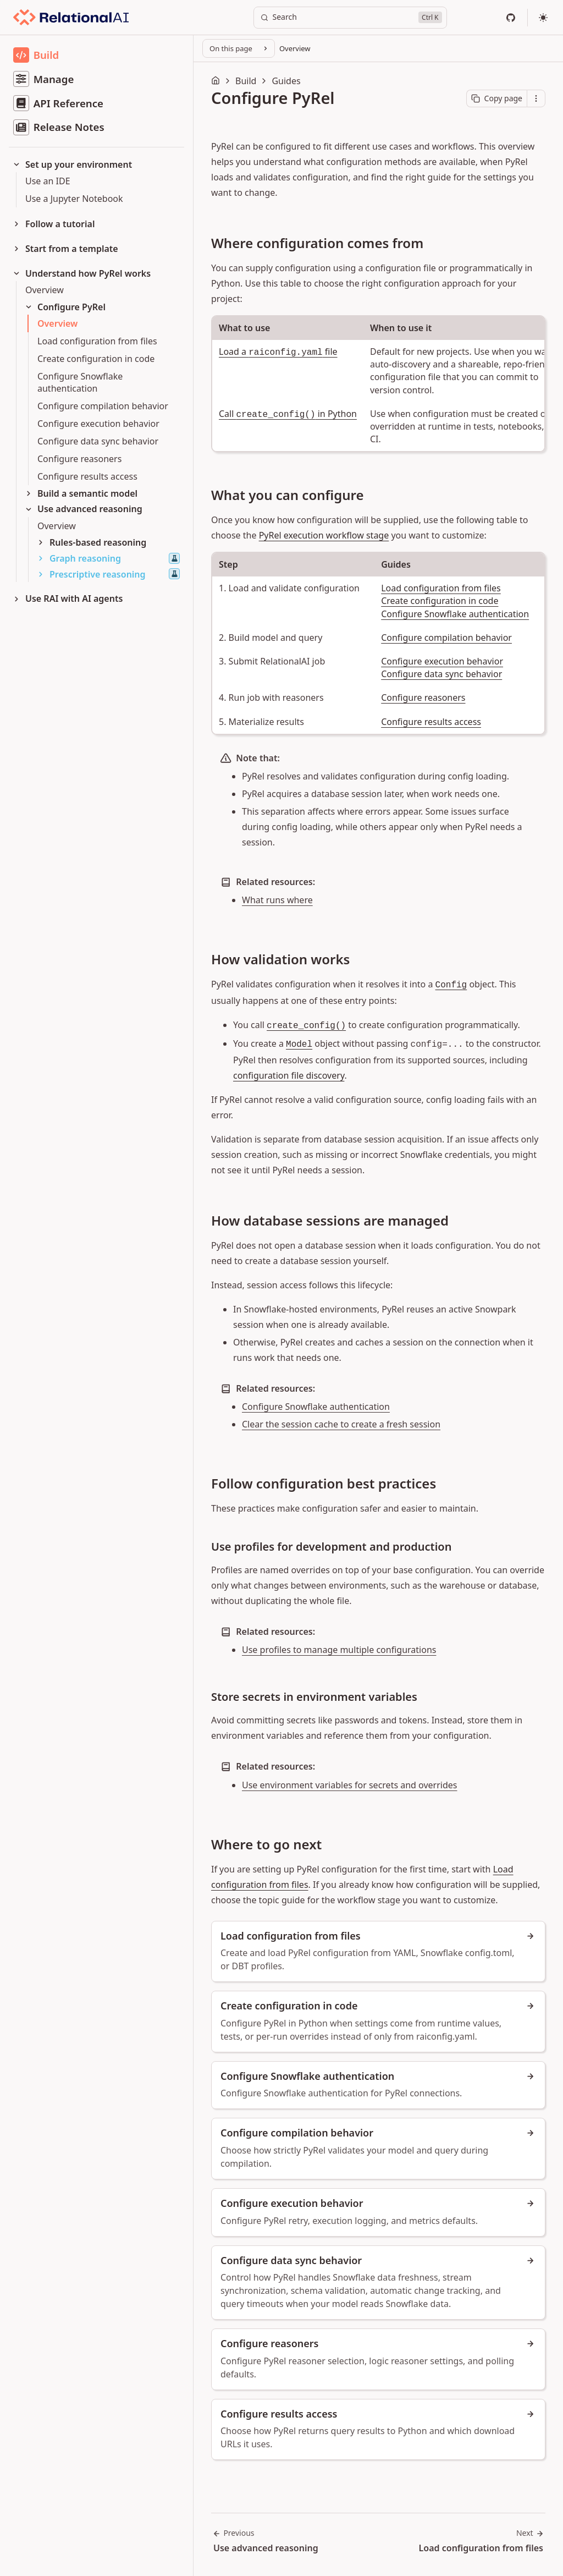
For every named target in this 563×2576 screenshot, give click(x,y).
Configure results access (431, 722)
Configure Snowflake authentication (455, 614)
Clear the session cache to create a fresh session (341, 1424)
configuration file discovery (288, 1075)
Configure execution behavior (442, 661)
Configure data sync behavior (441, 674)
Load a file (278, 351)
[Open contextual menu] (536, 98)
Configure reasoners (423, 697)
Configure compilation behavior (446, 637)
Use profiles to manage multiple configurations (339, 1650)
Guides (286, 80)
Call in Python (288, 414)
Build (245, 80)
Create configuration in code (439, 601)
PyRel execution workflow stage (324, 535)
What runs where (277, 900)
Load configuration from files (441, 588)
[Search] (350, 18)
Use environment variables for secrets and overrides (349, 1785)
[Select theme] (543, 17)
